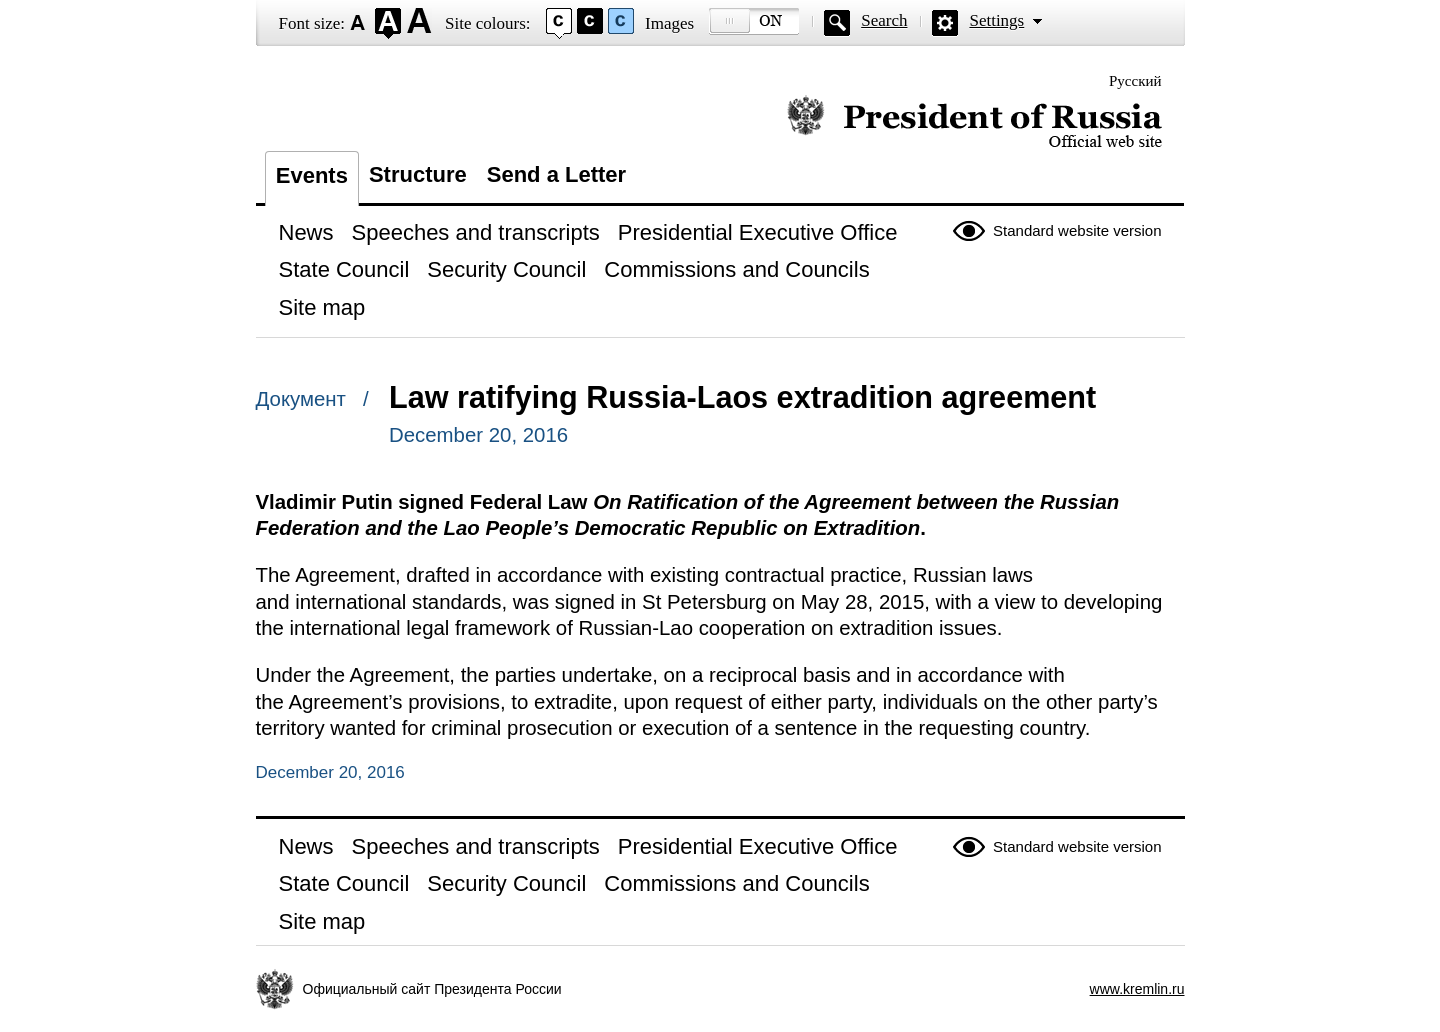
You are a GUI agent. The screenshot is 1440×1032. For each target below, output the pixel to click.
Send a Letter (556, 174)
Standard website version (1077, 230)
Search (884, 20)
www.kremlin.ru (1137, 989)
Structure (418, 174)
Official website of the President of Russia (974, 122)
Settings (996, 20)
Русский (1135, 81)
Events (312, 175)
